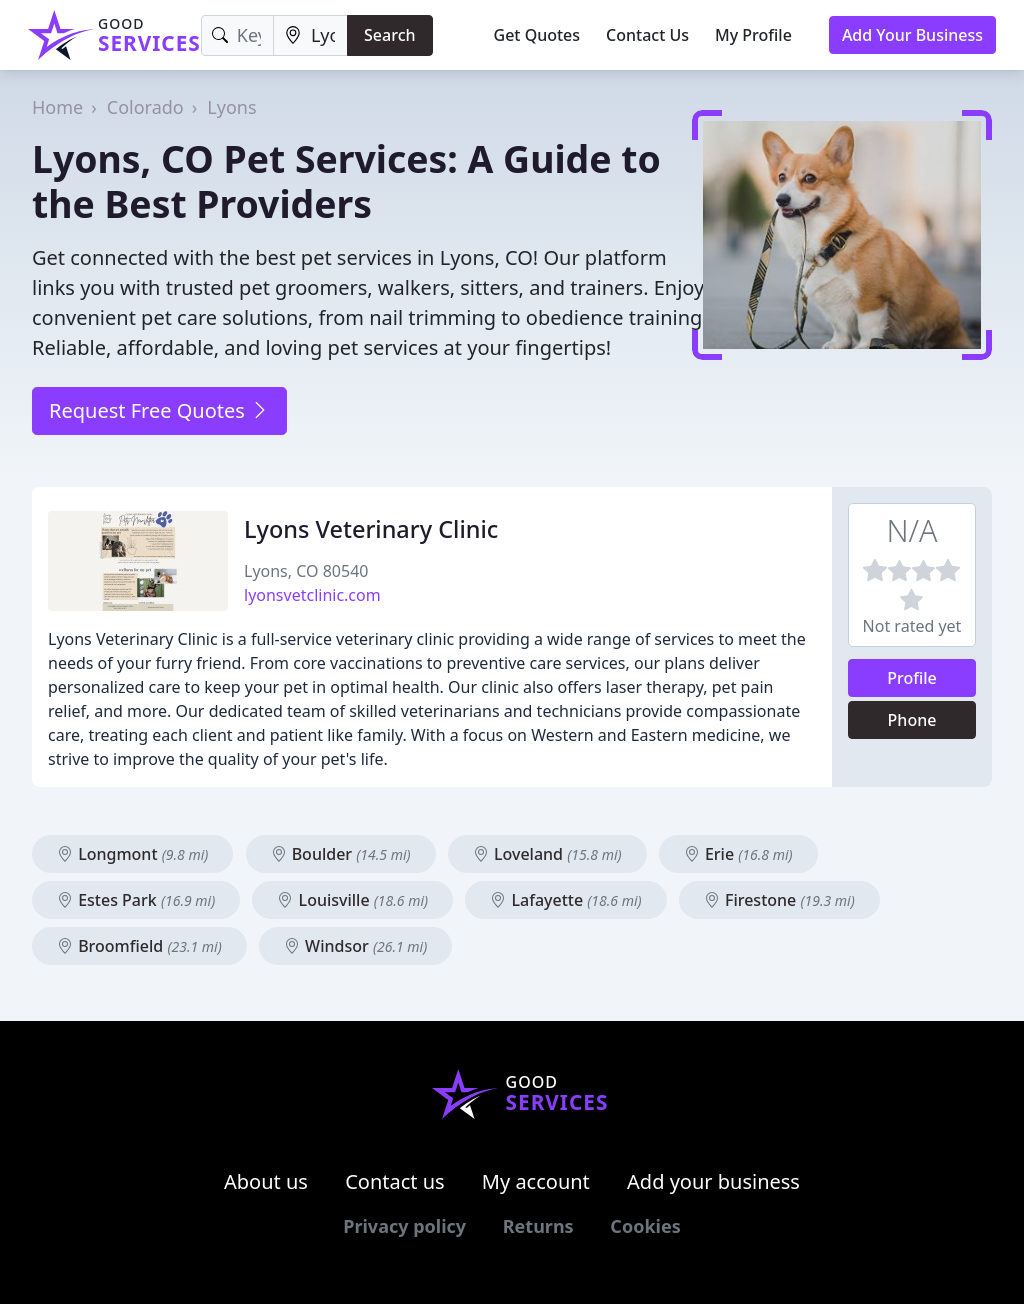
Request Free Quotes (159, 410)
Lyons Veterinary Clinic (371, 529)
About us (266, 1181)
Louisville (352, 900)
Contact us (395, 1181)
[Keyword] (237, 35)
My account (536, 1181)
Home (57, 107)
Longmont (132, 854)
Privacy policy (404, 1226)
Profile (912, 678)
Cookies (645, 1226)
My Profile (753, 35)
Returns (538, 1226)
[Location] (310, 35)
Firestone (779, 900)
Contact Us (647, 35)
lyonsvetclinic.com (312, 595)
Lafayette (565, 900)
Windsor (355, 946)
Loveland (547, 854)
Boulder (341, 854)
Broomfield (139, 946)
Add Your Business (912, 35)
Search (389, 35)
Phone (912, 720)
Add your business (713, 1181)
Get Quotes (537, 35)
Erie (738, 854)
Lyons (231, 107)
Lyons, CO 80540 (306, 571)
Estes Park (136, 900)
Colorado (145, 107)
